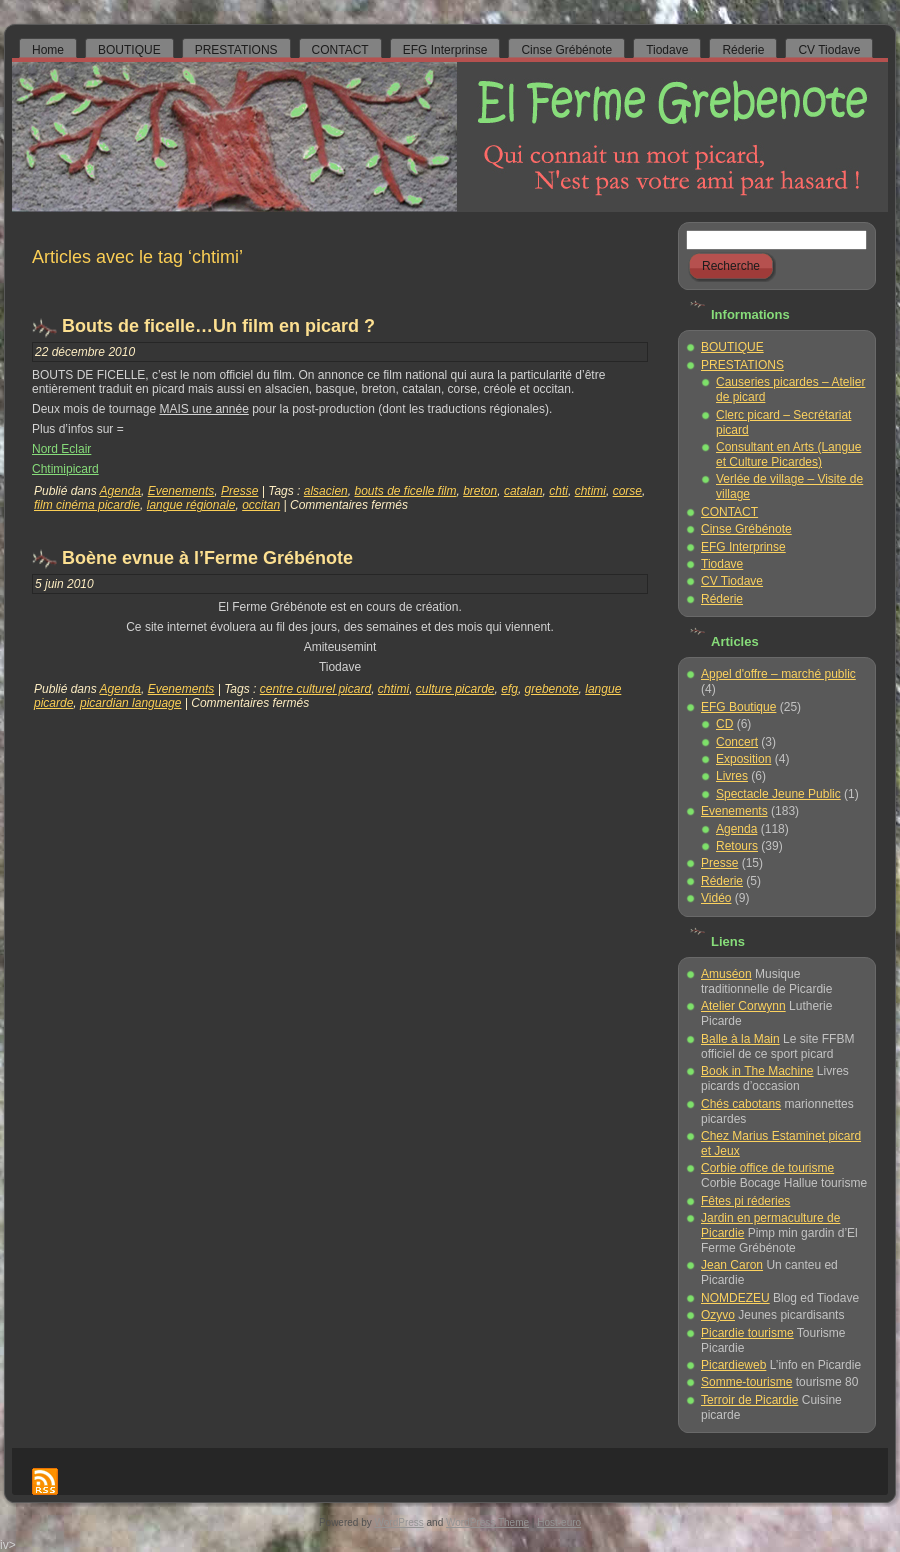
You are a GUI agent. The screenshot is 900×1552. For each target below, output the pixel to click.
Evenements (181, 491)
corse (627, 491)
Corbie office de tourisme (767, 1168)
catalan (523, 491)
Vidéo (716, 898)
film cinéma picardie (87, 505)
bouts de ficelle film (405, 491)
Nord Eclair (61, 449)
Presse (239, 491)
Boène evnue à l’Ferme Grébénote (207, 558)
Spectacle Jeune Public (778, 794)
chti (558, 491)
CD (724, 724)
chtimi (590, 491)
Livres (732, 776)
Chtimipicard (65, 469)
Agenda (120, 491)
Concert (737, 742)
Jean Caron (732, 1265)
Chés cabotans (741, 1104)
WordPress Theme (487, 1522)
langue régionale (191, 505)
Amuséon (726, 974)
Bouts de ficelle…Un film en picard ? (218, 326)
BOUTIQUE (732, 347)
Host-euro (559, 1522)
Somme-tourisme (746, 1382)
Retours (737, 846)
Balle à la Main (740, 1039)
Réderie (722, 599)
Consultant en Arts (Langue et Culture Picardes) (788, 454)
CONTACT (729, 512)
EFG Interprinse (743, 547)
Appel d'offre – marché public (778, 674)
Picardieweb (733, 1365)
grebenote (552, 689)
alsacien (326, 491)
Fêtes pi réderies (745, 1201)
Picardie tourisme (747, 1333)
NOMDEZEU (735, 1298)
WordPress (399, 1522)
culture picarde (455, 689)
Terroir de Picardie (749, 1400)
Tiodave (722, 564)
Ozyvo (718, 1315)
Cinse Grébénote (746, 529)
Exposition (743, 759)
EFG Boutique (738, 707)
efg (509, 689)
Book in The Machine (757, 1071)
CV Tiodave (732, 581)
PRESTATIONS (742, 365)
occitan (261, 505)
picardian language (130, 703)
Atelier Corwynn (743, 1006)
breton (480, 491)
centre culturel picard (315, 689)
